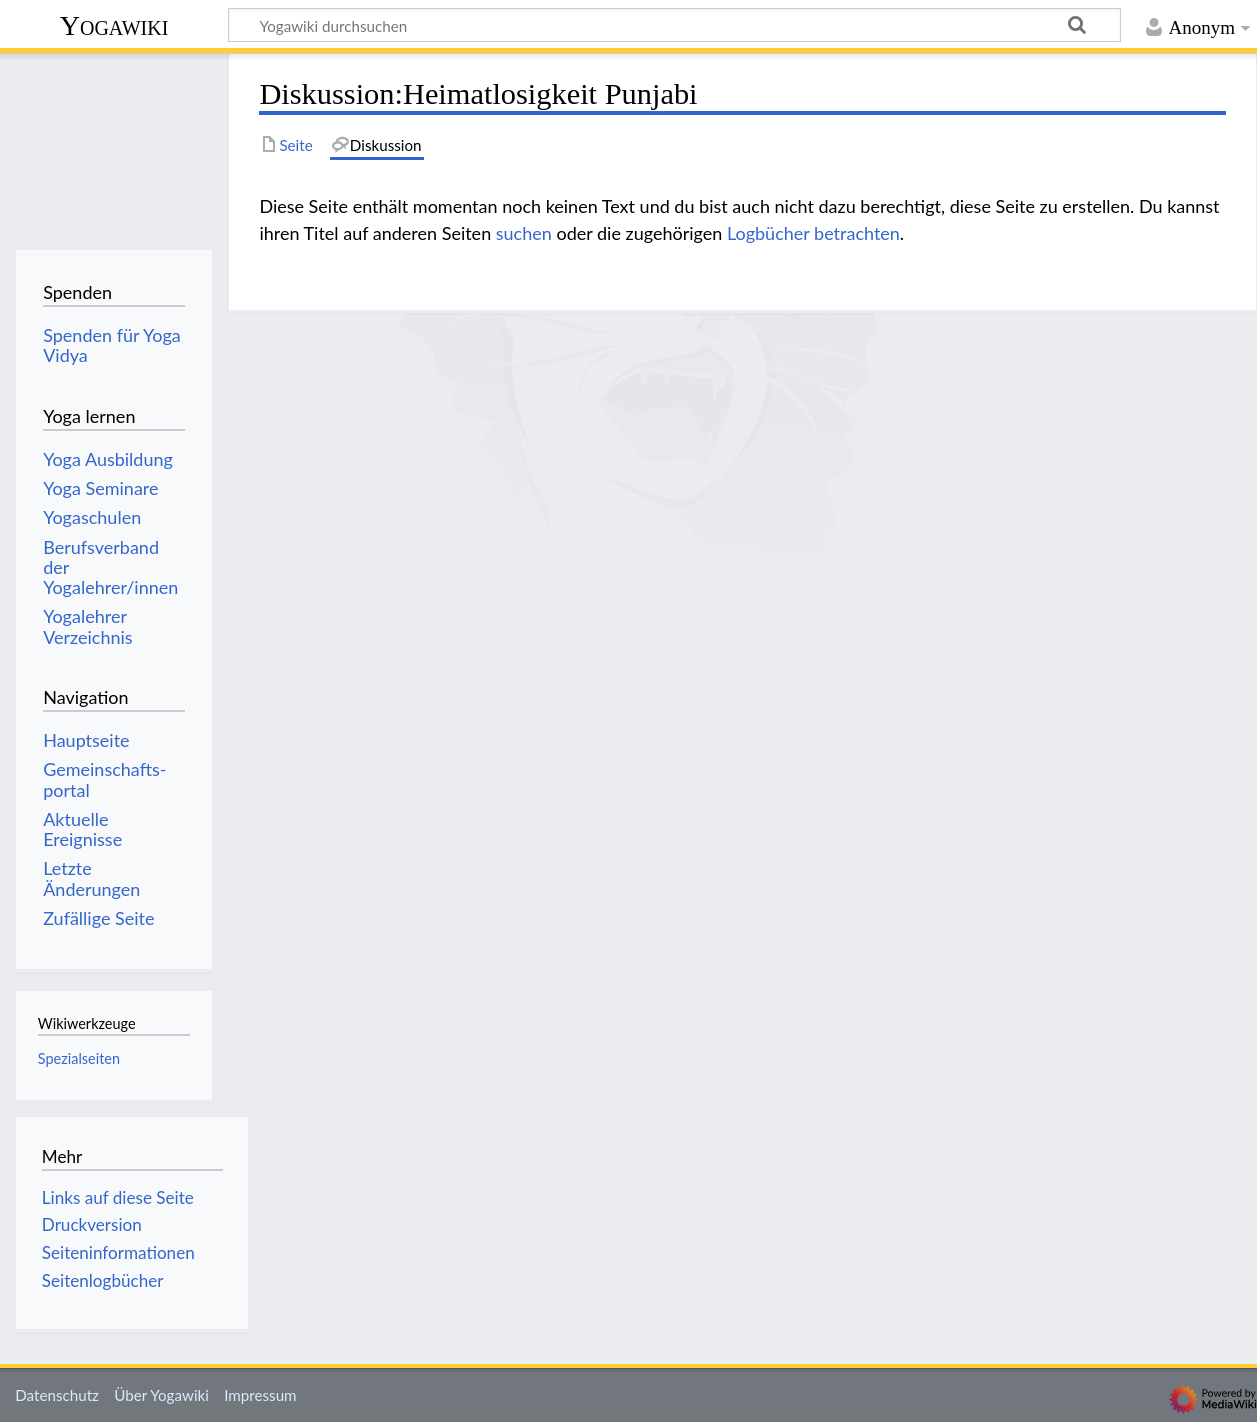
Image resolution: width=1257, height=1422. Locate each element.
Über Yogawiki (161, 1395)
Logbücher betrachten (813, 233)
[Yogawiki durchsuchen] (674, 25)
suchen (524, 233)
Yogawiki (114, 25)
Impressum (260, 1395)
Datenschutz (57, 1395)
